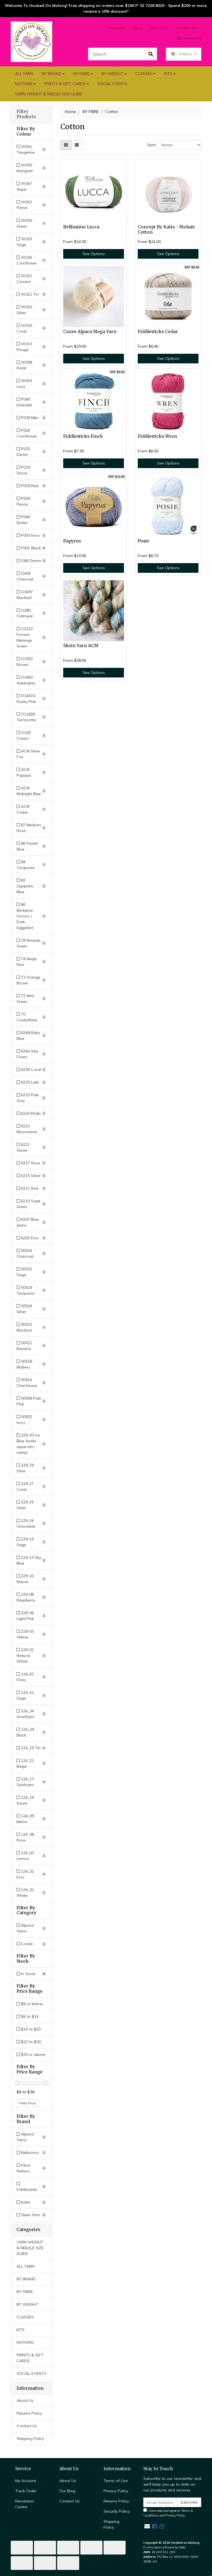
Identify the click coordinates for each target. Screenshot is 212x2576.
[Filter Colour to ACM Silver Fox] (31, 754)
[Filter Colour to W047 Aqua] (31, 186)
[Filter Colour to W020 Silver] (31, 310)
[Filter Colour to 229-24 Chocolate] (31, 1523)
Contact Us (186, 27)
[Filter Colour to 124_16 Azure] (31, 1800)
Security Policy (116, 2511)
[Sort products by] (179, 145)
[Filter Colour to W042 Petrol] (31, 205)
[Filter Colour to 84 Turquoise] (31, 864)
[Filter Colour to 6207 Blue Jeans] (31, 1222)
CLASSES (143, 73)
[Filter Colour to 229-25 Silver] (31, 1505)
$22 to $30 (29, 2041)
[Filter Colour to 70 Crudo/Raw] (31, 1017)
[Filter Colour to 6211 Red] (31, 1188)
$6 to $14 (28, 2016)
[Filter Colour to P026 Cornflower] (31, 433)
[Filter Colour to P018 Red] (31, 485)
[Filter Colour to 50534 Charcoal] (31, 1253)
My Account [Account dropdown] (187, 38)
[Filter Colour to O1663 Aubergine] (31, 680)
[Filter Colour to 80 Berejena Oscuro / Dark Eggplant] (31, 916)
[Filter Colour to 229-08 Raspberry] (31, 1597)
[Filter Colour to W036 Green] (31, 223)
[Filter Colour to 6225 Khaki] (31, 1113)
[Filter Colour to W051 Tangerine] (31, 149)
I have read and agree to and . (168, 2512)
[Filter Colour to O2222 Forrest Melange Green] (31, 637)
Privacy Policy (116, 2490)
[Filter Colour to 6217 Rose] (31, 1163)
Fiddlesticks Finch (83, 436)
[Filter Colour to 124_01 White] (31, 1892)
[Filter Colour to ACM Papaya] (31, 772)
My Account (25, 2480)
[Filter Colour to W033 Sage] (31, 242)
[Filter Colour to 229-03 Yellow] (31, 1634)
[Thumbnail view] (65, 145)
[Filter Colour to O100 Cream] (31, 735)
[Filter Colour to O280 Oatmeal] (31, 613)
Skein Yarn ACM (81, 645)
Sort (151, 144)
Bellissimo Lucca (81, 226)
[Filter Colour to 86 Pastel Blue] (31, 846)
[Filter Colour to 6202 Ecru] (31, 1238)
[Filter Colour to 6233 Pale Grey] (31, 1098)
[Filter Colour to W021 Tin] (31, 294)
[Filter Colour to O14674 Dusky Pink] (31, 698)
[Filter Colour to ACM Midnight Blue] (31, 791)
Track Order (26, 2490)
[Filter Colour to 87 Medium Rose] (31, 828)
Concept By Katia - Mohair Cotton (166, 229)
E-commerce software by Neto (164, 2547)
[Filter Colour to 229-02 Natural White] (31, 1655)
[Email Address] (160, 2502)
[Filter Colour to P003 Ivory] (31, 535)
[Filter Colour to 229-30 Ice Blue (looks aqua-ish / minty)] (31, 1444)
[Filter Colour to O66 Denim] (31, 560)
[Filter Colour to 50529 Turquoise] (31, 1290)
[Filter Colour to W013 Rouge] (31, 346)
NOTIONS (23, 83)
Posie (143, 541)
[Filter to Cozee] (31, 1943)
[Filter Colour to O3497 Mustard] (31, 594)
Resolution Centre (24, 2504)
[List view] (76, 145)
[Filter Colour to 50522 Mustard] (31, 1327)
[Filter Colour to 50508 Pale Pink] (31, 1401)
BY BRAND (51, 73)
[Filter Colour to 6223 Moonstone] (31, 1129)
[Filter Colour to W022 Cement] (31, 278)
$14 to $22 (29, 2029)
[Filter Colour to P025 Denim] (31, 451)
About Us (159, 27)
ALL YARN (24, 73)
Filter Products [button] (26, 114)
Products (116, 27)
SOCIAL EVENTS (112, 83)
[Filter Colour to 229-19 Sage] (31, 1542)
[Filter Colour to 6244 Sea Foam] (31, 1054)
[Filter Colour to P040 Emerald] (31, 402)
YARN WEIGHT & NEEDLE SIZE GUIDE (49, 93)
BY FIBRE (81, 73)
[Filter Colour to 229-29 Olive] (31, 1468)
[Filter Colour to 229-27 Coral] (31, 1486)
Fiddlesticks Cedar (158, 331)
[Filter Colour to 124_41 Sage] (31, 1695)
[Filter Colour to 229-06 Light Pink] (31, 1615)
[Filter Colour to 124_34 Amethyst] (31, 1714)
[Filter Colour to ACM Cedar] (31, 809)
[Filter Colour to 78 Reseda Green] (31, 943)
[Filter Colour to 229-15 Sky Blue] (31, 1560)
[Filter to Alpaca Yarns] (31, 1928)
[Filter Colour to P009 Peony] (31, 501)
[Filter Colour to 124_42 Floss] (31, 1677)
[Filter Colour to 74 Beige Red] (31, 961)
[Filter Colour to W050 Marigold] (31, 168)
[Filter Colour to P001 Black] (31, 548)
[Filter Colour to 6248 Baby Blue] (31, 1035)
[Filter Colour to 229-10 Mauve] (31, 1579)
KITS (168, 73)
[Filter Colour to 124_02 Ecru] (31, 1874)
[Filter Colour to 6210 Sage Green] (31, 1204)
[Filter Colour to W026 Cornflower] (31, 260)
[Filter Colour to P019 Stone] (31, 470)
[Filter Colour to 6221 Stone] (31, 1147)
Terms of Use (116, 2480)
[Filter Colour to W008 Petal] (31, 365)
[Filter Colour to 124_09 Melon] (31, 1819)
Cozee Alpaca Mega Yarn (89, 331)
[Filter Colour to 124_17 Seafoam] (31, 1782)
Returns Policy (29, 2413)
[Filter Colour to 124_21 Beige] (31, 1763)
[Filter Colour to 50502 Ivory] (31, 1419)
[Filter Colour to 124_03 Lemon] (31, 1855)
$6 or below (30, 2003)
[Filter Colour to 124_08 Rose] (31, 1837)
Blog (138, 27)
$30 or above (31, 2054)
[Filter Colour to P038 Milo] (31, 417)
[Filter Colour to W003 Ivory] (31, 383)
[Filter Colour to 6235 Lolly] (31, 1082)
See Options (94, 253)
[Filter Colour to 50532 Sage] (31, 1272)
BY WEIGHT (112, 73)
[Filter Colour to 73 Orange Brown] (31, 980)
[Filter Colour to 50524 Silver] (31, 1309)
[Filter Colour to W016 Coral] (31, 328)
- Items (182, 54)
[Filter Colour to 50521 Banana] (31, 1345)
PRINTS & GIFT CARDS (65, 83)
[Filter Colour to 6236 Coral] (31, 1069)
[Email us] (147, 2526)
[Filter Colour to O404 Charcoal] (31, 576)
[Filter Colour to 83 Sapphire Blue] (31, 886)
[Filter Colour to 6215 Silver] (31, 1175)
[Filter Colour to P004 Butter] (31, 520)
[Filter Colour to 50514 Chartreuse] (31, 1382)
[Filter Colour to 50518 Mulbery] (31, 1364)
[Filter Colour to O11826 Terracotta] (31, 717)
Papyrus (72, 541)
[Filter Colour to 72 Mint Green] (31, 998)
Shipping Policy (30, 2438)
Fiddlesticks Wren (157, 436)
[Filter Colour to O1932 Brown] (31, 661)
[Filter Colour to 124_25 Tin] (31, 1747)
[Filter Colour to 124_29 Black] (31, 1732)
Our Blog (67, 2490)
